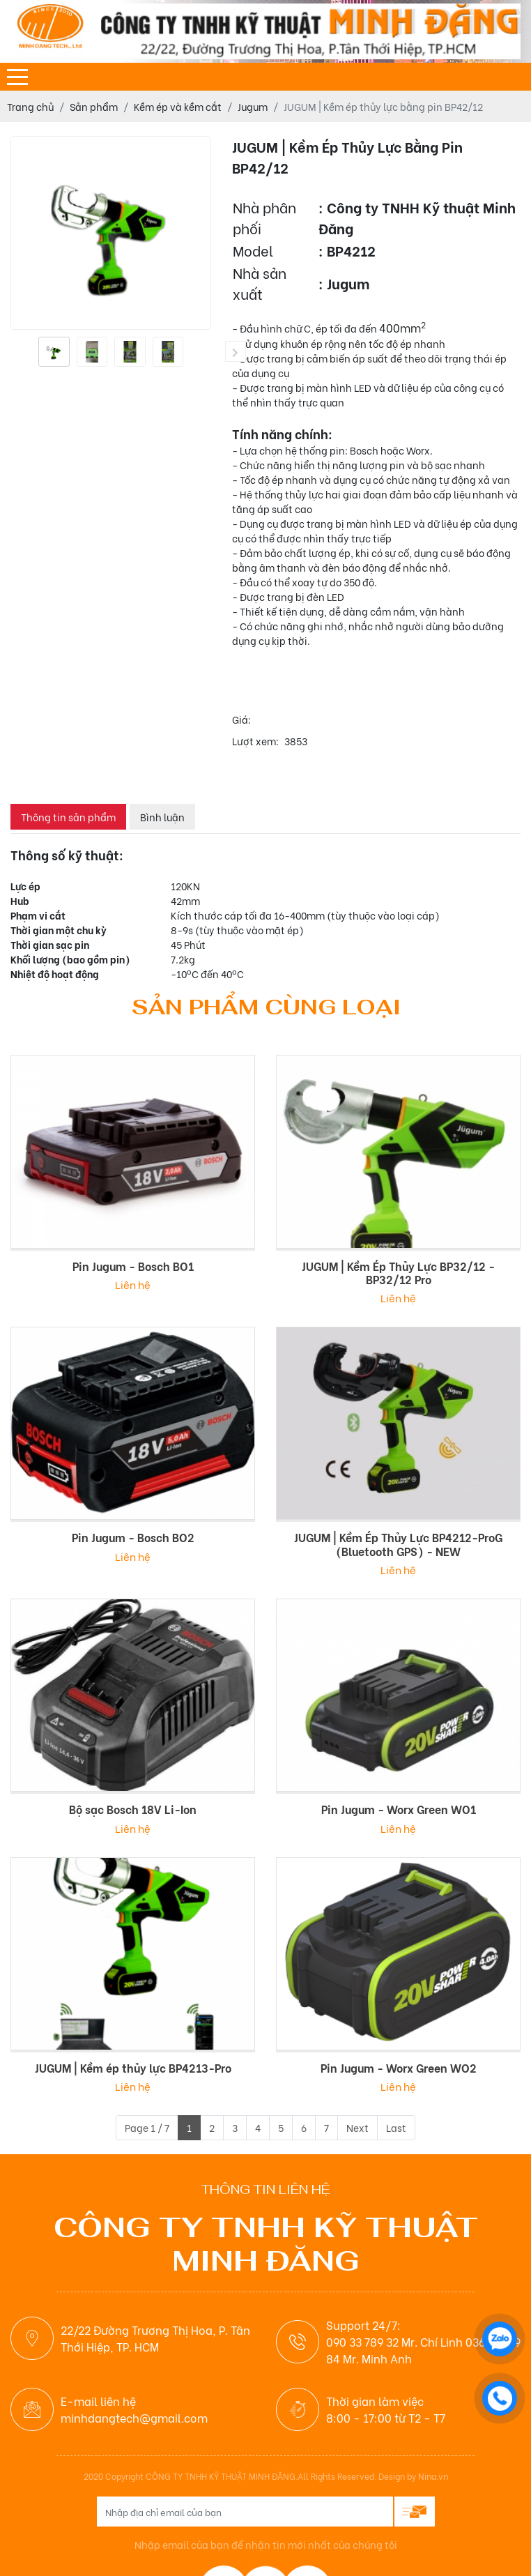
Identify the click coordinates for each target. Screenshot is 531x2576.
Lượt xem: (255, 740)
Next (357, 2127)
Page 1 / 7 (147, 2127)
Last (396, 2127)
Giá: (241, 719)
